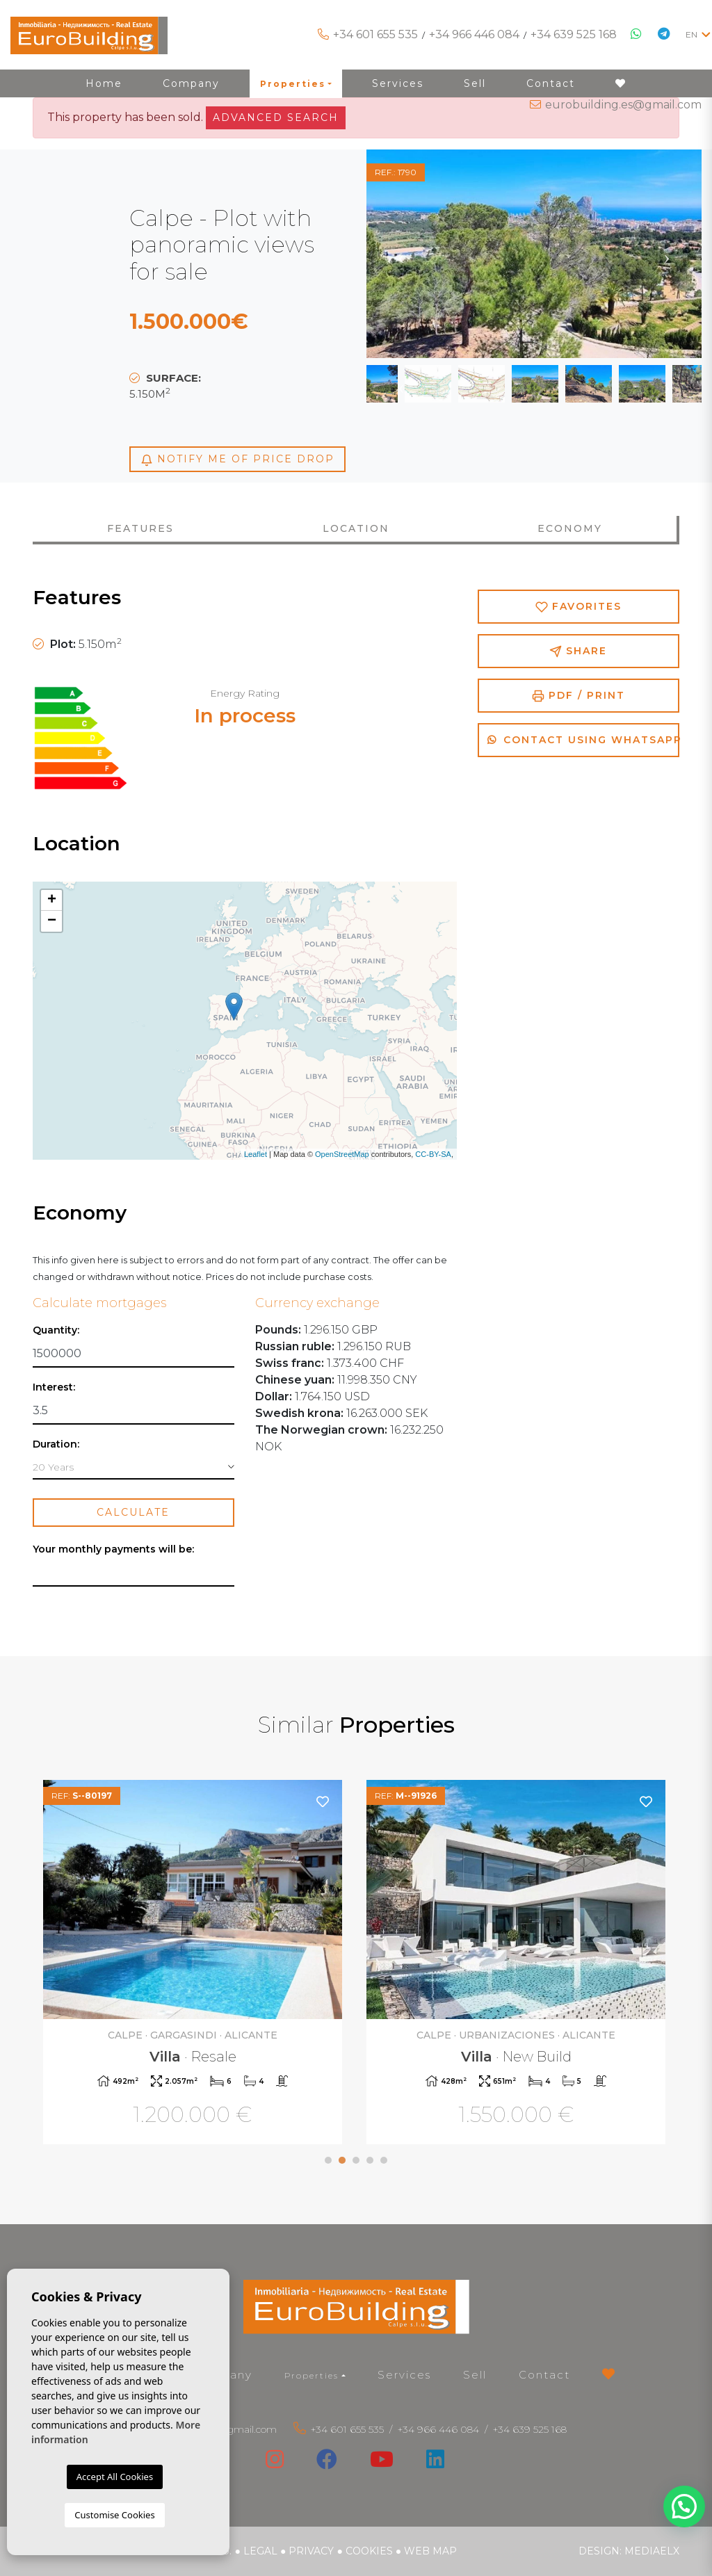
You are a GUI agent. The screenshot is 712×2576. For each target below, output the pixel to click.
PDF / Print (578, 695)
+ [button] (51, 900)
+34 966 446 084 (474, 34)
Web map (430, 2551)
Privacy (311, 2551)
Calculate (133, 1512)
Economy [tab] (569, 528)
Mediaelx (651, 2551)
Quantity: (56, 1330)
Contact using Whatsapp (583, 740)
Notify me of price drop (237, 459)
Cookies (369, 2551)
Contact (544, 2374)
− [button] (51, 921)
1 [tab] (328, 2160)
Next (666, 253)
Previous (401, 253)
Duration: (56, 1444)
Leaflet (255, 1154)
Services (404, 2374)
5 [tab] (383, 2160)
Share (578, 651)
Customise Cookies (114, 2515)
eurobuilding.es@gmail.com (623, 104)
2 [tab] (342, 2160)
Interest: (54, 1387)
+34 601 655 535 (375, 34)
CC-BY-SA (433, 1154)
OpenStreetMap (342, 1154)
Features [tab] (140, 528)
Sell (475, 2374)
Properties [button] (311, 2375)
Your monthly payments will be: (113, 1549)
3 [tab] (356, 2160)
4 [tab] (369, 2160)
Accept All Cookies (114, 2476)
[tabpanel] (194, 1964)
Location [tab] (356, 528)
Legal (260, 2551)
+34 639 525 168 (574, 34)
